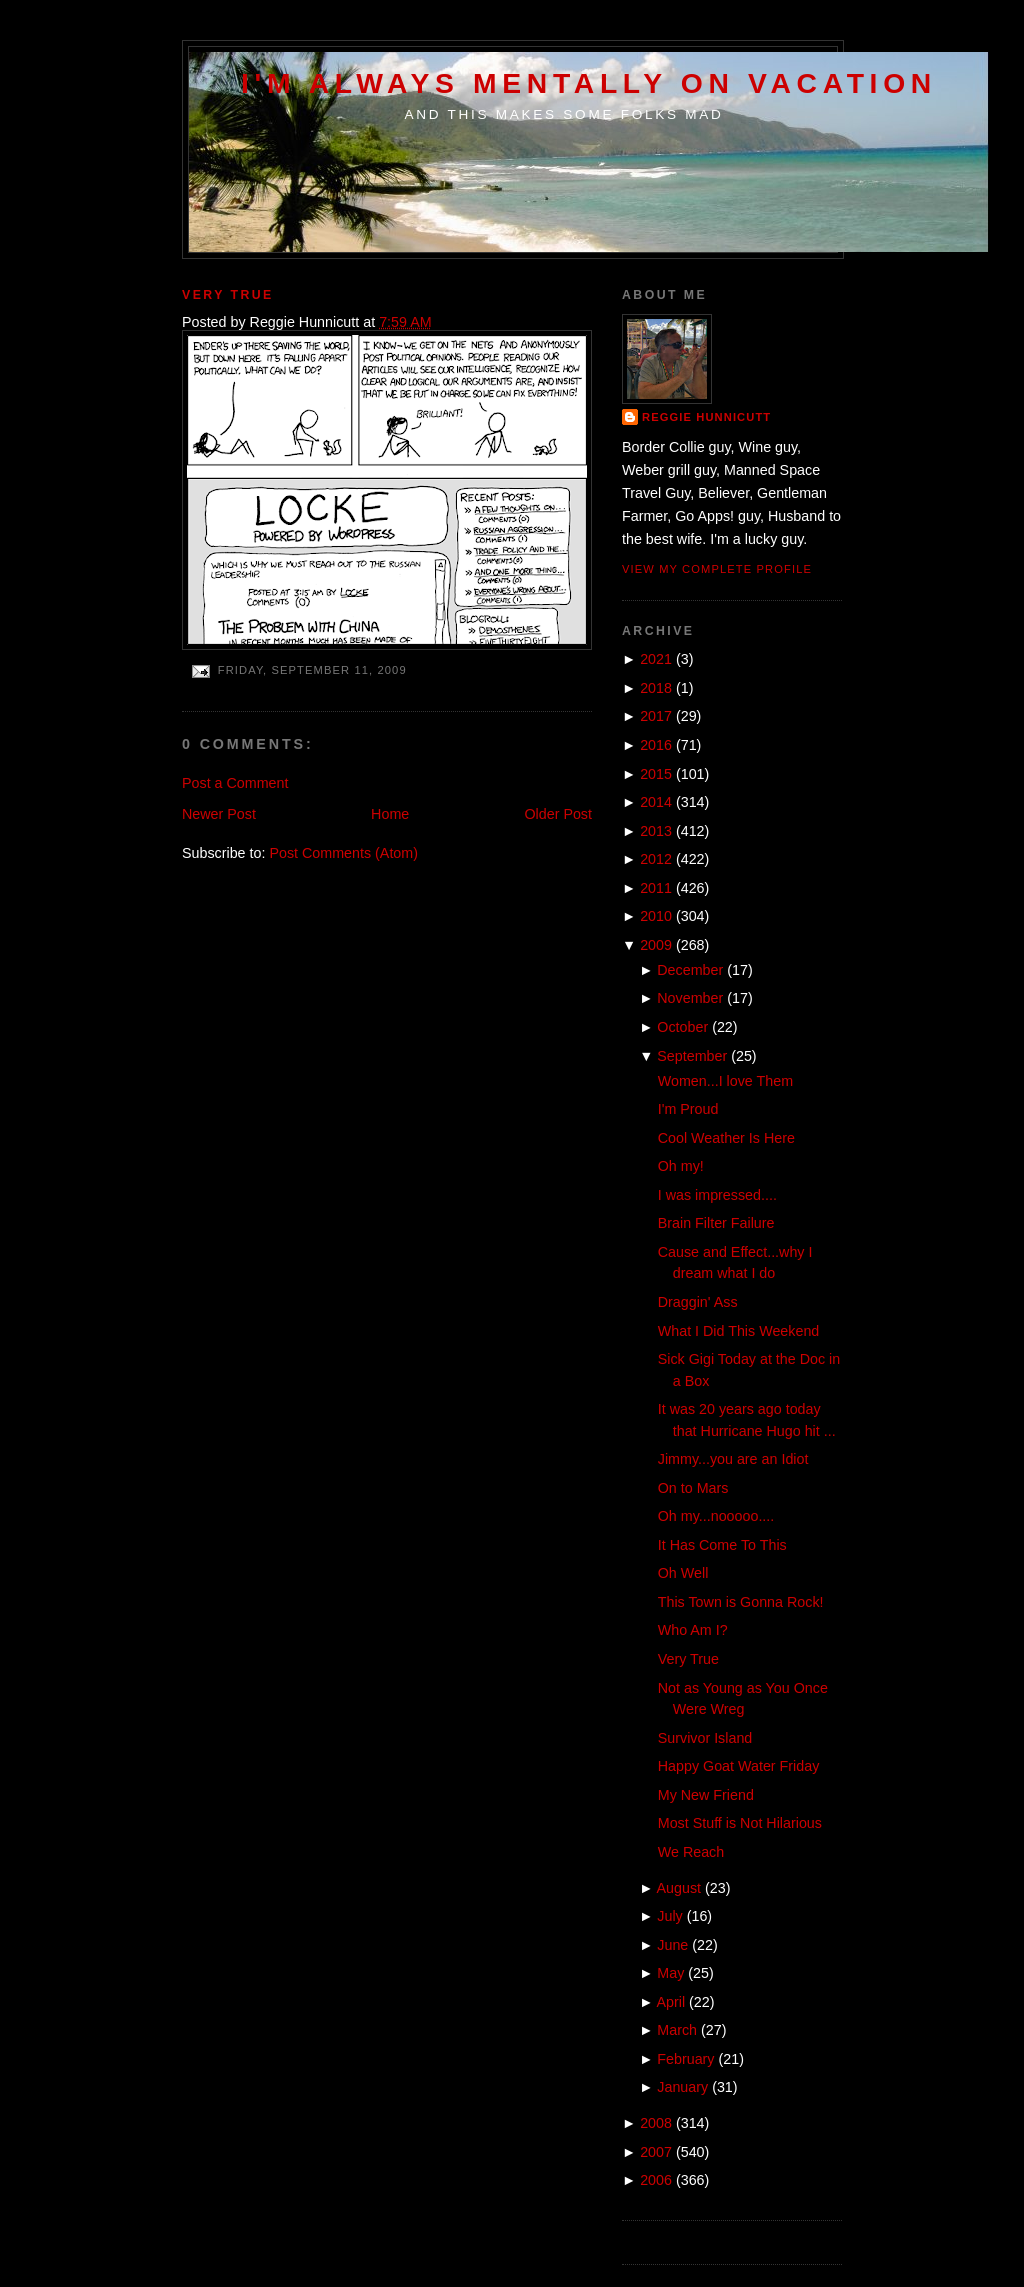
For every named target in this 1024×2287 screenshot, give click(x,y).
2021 (656, 659)
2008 (656, 2123)
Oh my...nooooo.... (716, 1516)
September (692, 1056)
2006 (656, 2180)
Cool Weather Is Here (726, 1138)
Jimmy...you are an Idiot (733, 1459)
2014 (656, 802)
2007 (656, 2152)
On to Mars (693, 1488)
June (672, 1945)
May (670, 1973)
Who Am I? (693, 1630)
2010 (656, 916)
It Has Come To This (722, 1545)
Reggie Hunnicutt (706, 417)
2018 (656, 688)
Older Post (558, 814)
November (690, 998)
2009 (656, 945)
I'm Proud (688, 1109)
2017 (656, 716)
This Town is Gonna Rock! (741, 1602)
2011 (656, 888)
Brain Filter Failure (716, 1223)
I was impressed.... (717, 1195)
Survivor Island (705, 1738)
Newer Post (219, 814)
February (685, 2059)
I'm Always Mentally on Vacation (589, 83)
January (682, 2087)
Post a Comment (235, 783)
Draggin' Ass (698, 1302)
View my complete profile (717, 569)
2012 (656, 859)
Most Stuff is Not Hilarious (740, 1823)
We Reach (691, 1852)
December (690, 970)
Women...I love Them (725, 1081)
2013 (656, 831)
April (671, 2002)
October (682, 1027)
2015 (656, 774)
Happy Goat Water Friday (739, 1766)
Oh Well (683, 1573)
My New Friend (706, 1795)
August (679, 1888)
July (669, 1916)
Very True (228, 295)
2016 (656, 745)
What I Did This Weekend (739, 1331)
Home (390, 814)
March (677, 2030)
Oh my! (681, 1166)
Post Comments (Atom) (343, 853)
